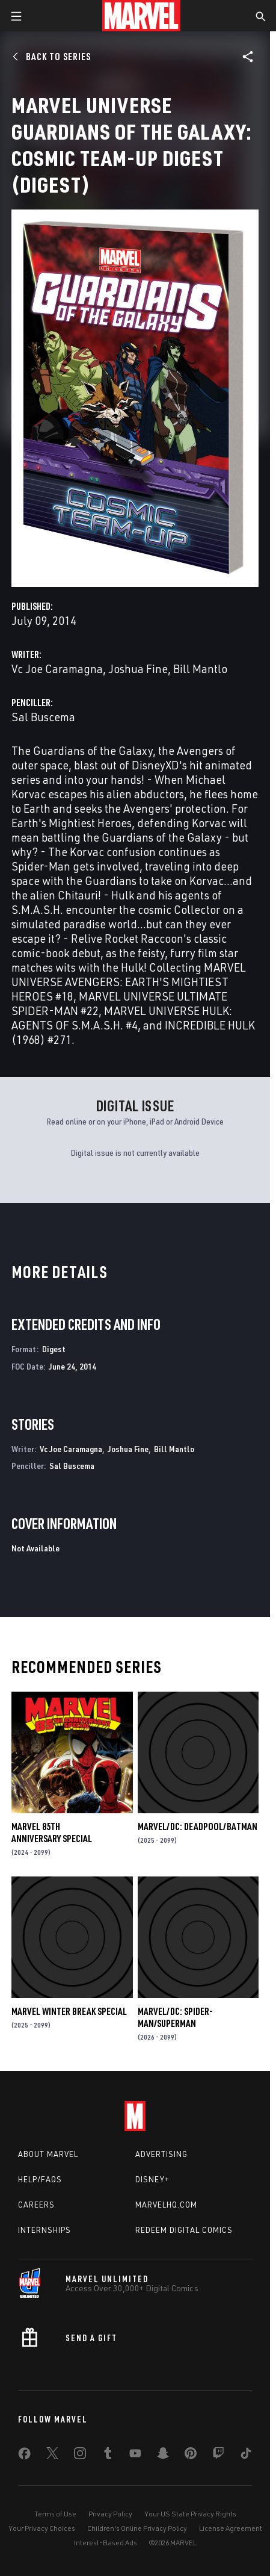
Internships (44, 2230)
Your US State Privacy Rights (190, 2513)
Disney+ (152, 2179)
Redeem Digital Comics (184, 2230)
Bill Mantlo (200, 668)
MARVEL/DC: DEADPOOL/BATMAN (197, 1826)
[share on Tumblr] (108, 2456)
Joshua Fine (138, 668)
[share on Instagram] (80, 2456)
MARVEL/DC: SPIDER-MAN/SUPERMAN (175, 2017)
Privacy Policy (110, 2513)
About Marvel (48, 2154)
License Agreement (230, 2528)
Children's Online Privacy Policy (137, 2528)
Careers (36, 2204)
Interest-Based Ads (105, 2542)
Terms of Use (55, 2513)
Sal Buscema (43, 717)
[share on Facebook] (24, 2456)
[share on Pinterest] (191, 2456)
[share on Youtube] (135, 2456)
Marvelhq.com (166, 2204)
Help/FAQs (40, 2179)
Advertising (161, 2154)
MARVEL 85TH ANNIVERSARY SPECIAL (51, 1832)
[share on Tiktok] (246, 2456)
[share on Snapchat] (163, 2456)
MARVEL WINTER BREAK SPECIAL (69, 2011)
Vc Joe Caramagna (57, 668)
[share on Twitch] (218, 2456)
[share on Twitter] (52, 2456)
